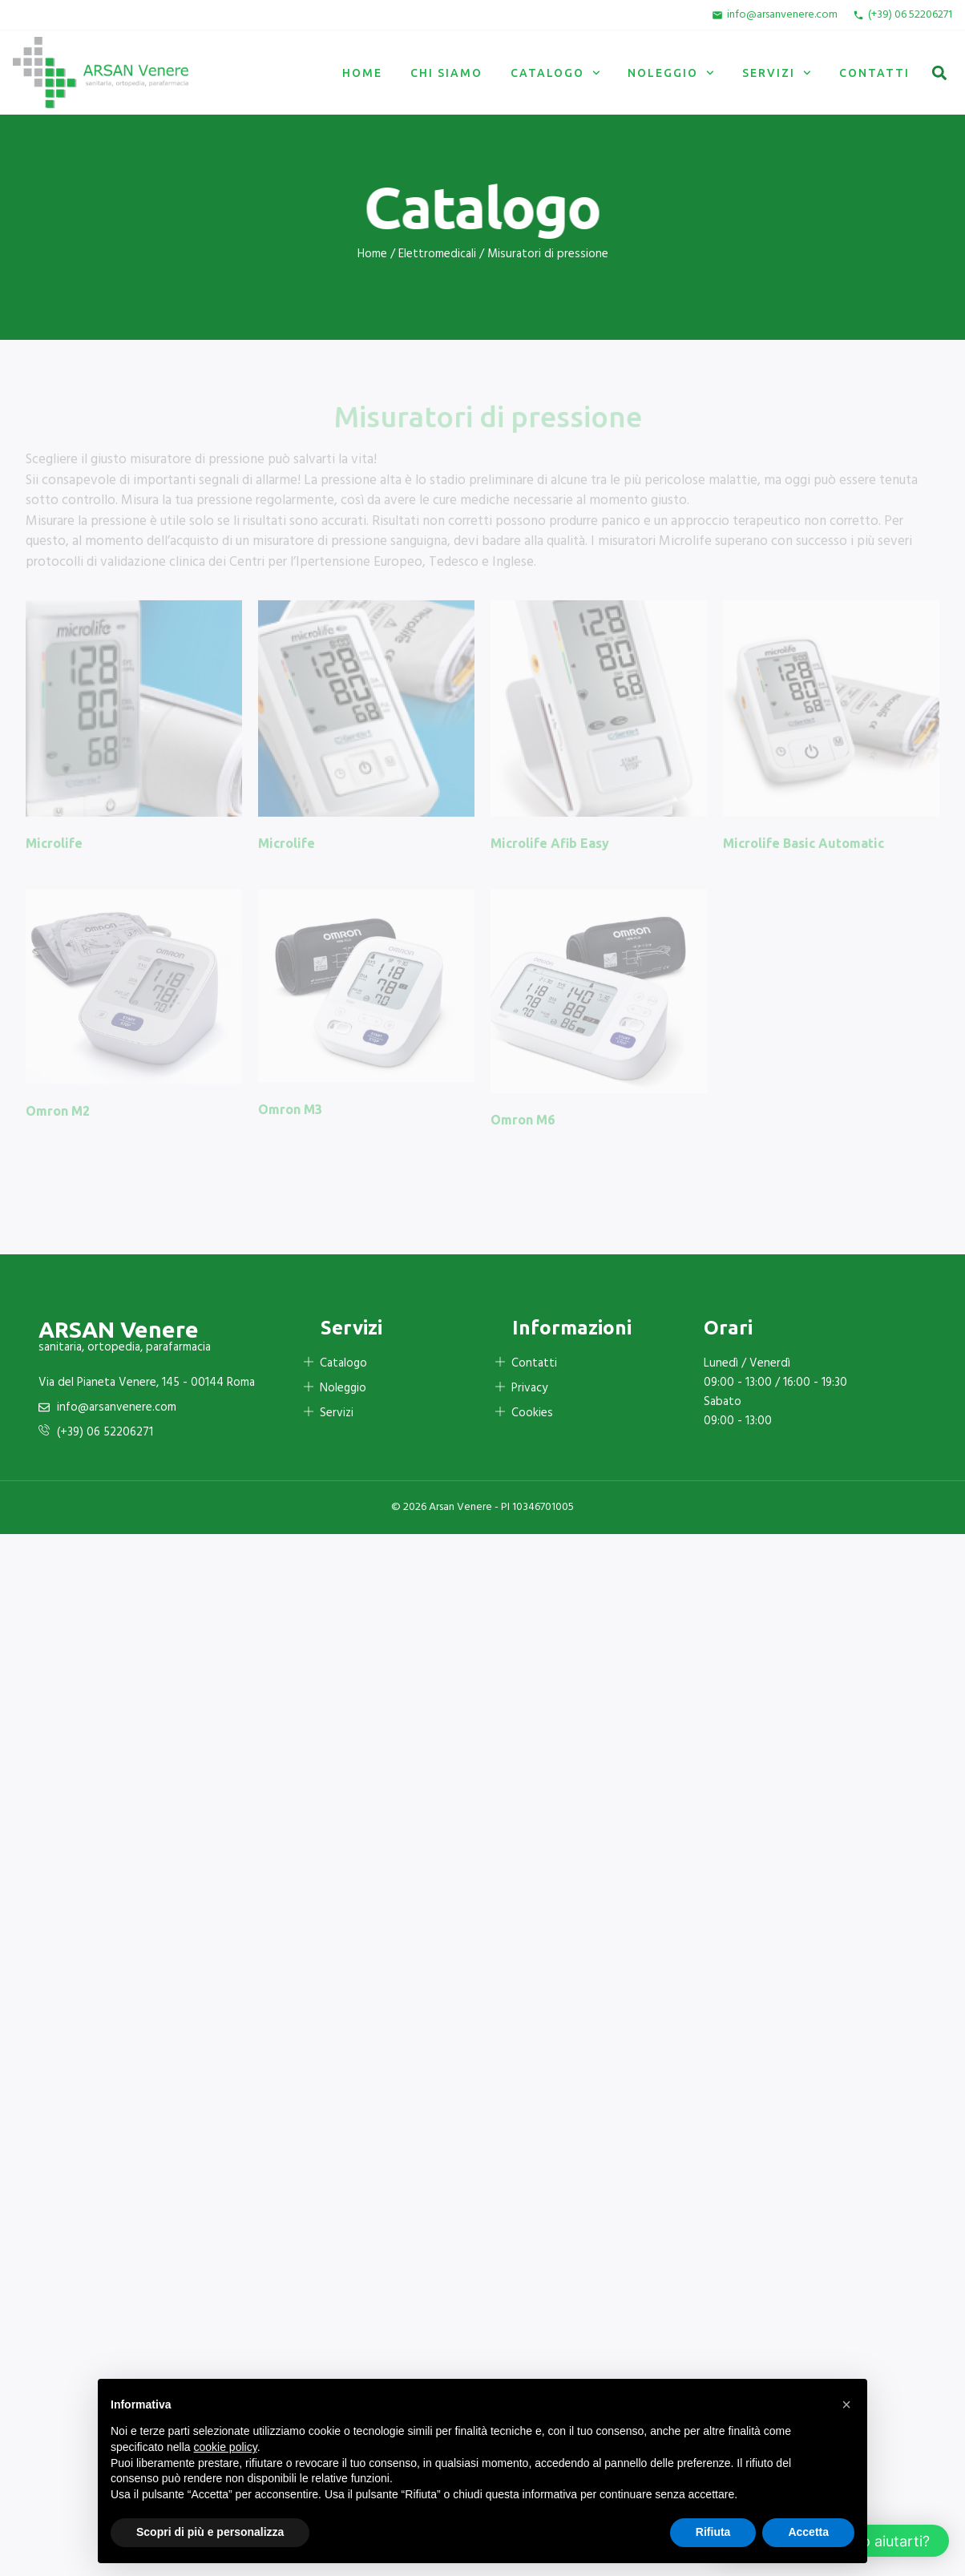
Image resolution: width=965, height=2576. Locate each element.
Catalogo (555, 73)
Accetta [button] (808, 2532)
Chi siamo (446, 73)
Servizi (776, 73)
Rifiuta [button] (713, 2532)
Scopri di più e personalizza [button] (210, 2532)
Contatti (874, 73)
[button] (939, 72)
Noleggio (671, 73)
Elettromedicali (437, 254)
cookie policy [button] (225, 2447)
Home (362, 73)
